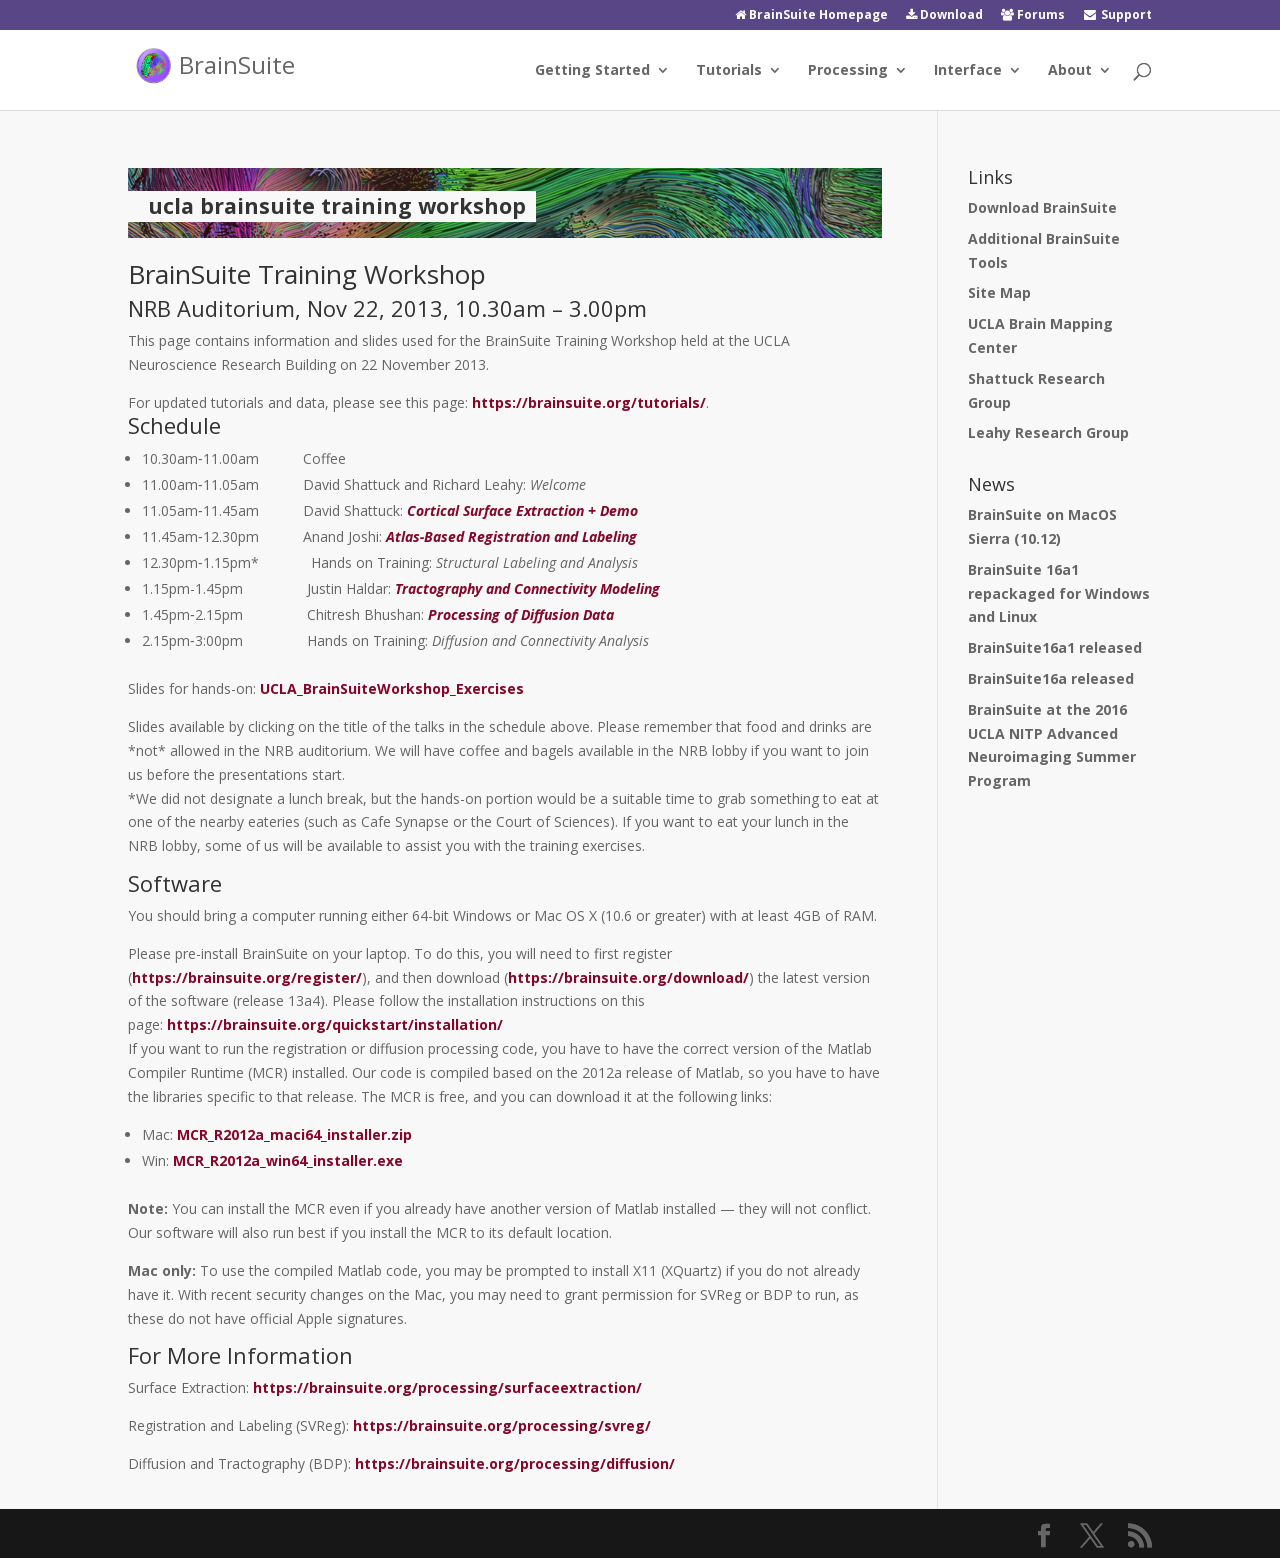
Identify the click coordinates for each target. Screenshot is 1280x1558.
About (1070, 71)
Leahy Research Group (1048, 432)
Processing (848, 71)
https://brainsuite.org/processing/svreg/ (502, 1425)
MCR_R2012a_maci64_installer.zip (294, 1134)
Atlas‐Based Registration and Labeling (512, 536)
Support (1117, 16)
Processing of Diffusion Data (521, 614)
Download (944, 16)
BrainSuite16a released (1051, 678)
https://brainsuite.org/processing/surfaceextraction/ (447, 1387)
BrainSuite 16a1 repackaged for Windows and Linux (1059, 593)
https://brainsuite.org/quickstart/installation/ (335, 1024)
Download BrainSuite (1042, 207)
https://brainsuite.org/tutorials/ (589, 402)
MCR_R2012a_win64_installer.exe (288, 1160)
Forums (1033, 16)
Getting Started (592, 71)
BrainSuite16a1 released (1055, 647)
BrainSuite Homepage (811, 16)
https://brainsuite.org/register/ (247, 977)
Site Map (999, 292)
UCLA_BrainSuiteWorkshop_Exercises (392, 688)
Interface (968, 71)
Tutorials (729, 71)
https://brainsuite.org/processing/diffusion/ (515, 1463)
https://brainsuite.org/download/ (628, 977)
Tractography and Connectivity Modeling (527, 588)
